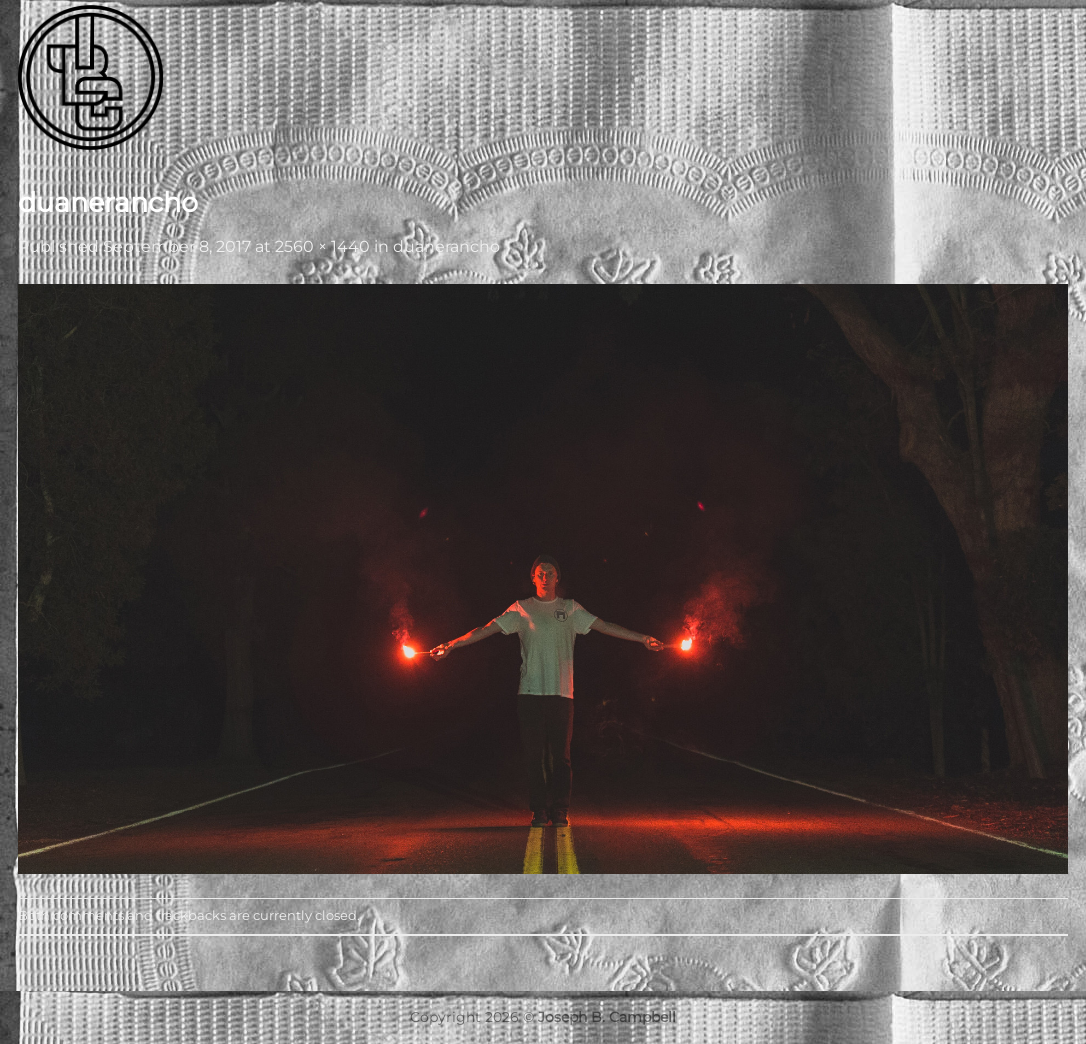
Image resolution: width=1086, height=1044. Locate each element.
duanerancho (446, 246)
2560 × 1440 (322, 246)
